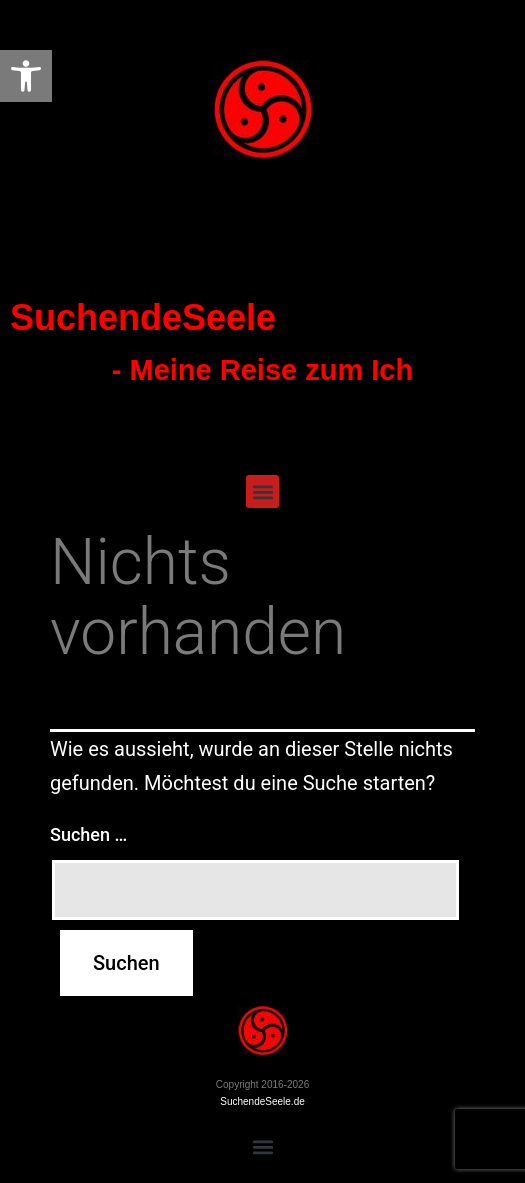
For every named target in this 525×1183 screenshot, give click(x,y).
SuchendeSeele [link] (143, 317)
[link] (26, 76)
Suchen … (88, 834)
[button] (262, 491)
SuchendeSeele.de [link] (262, 1101)
